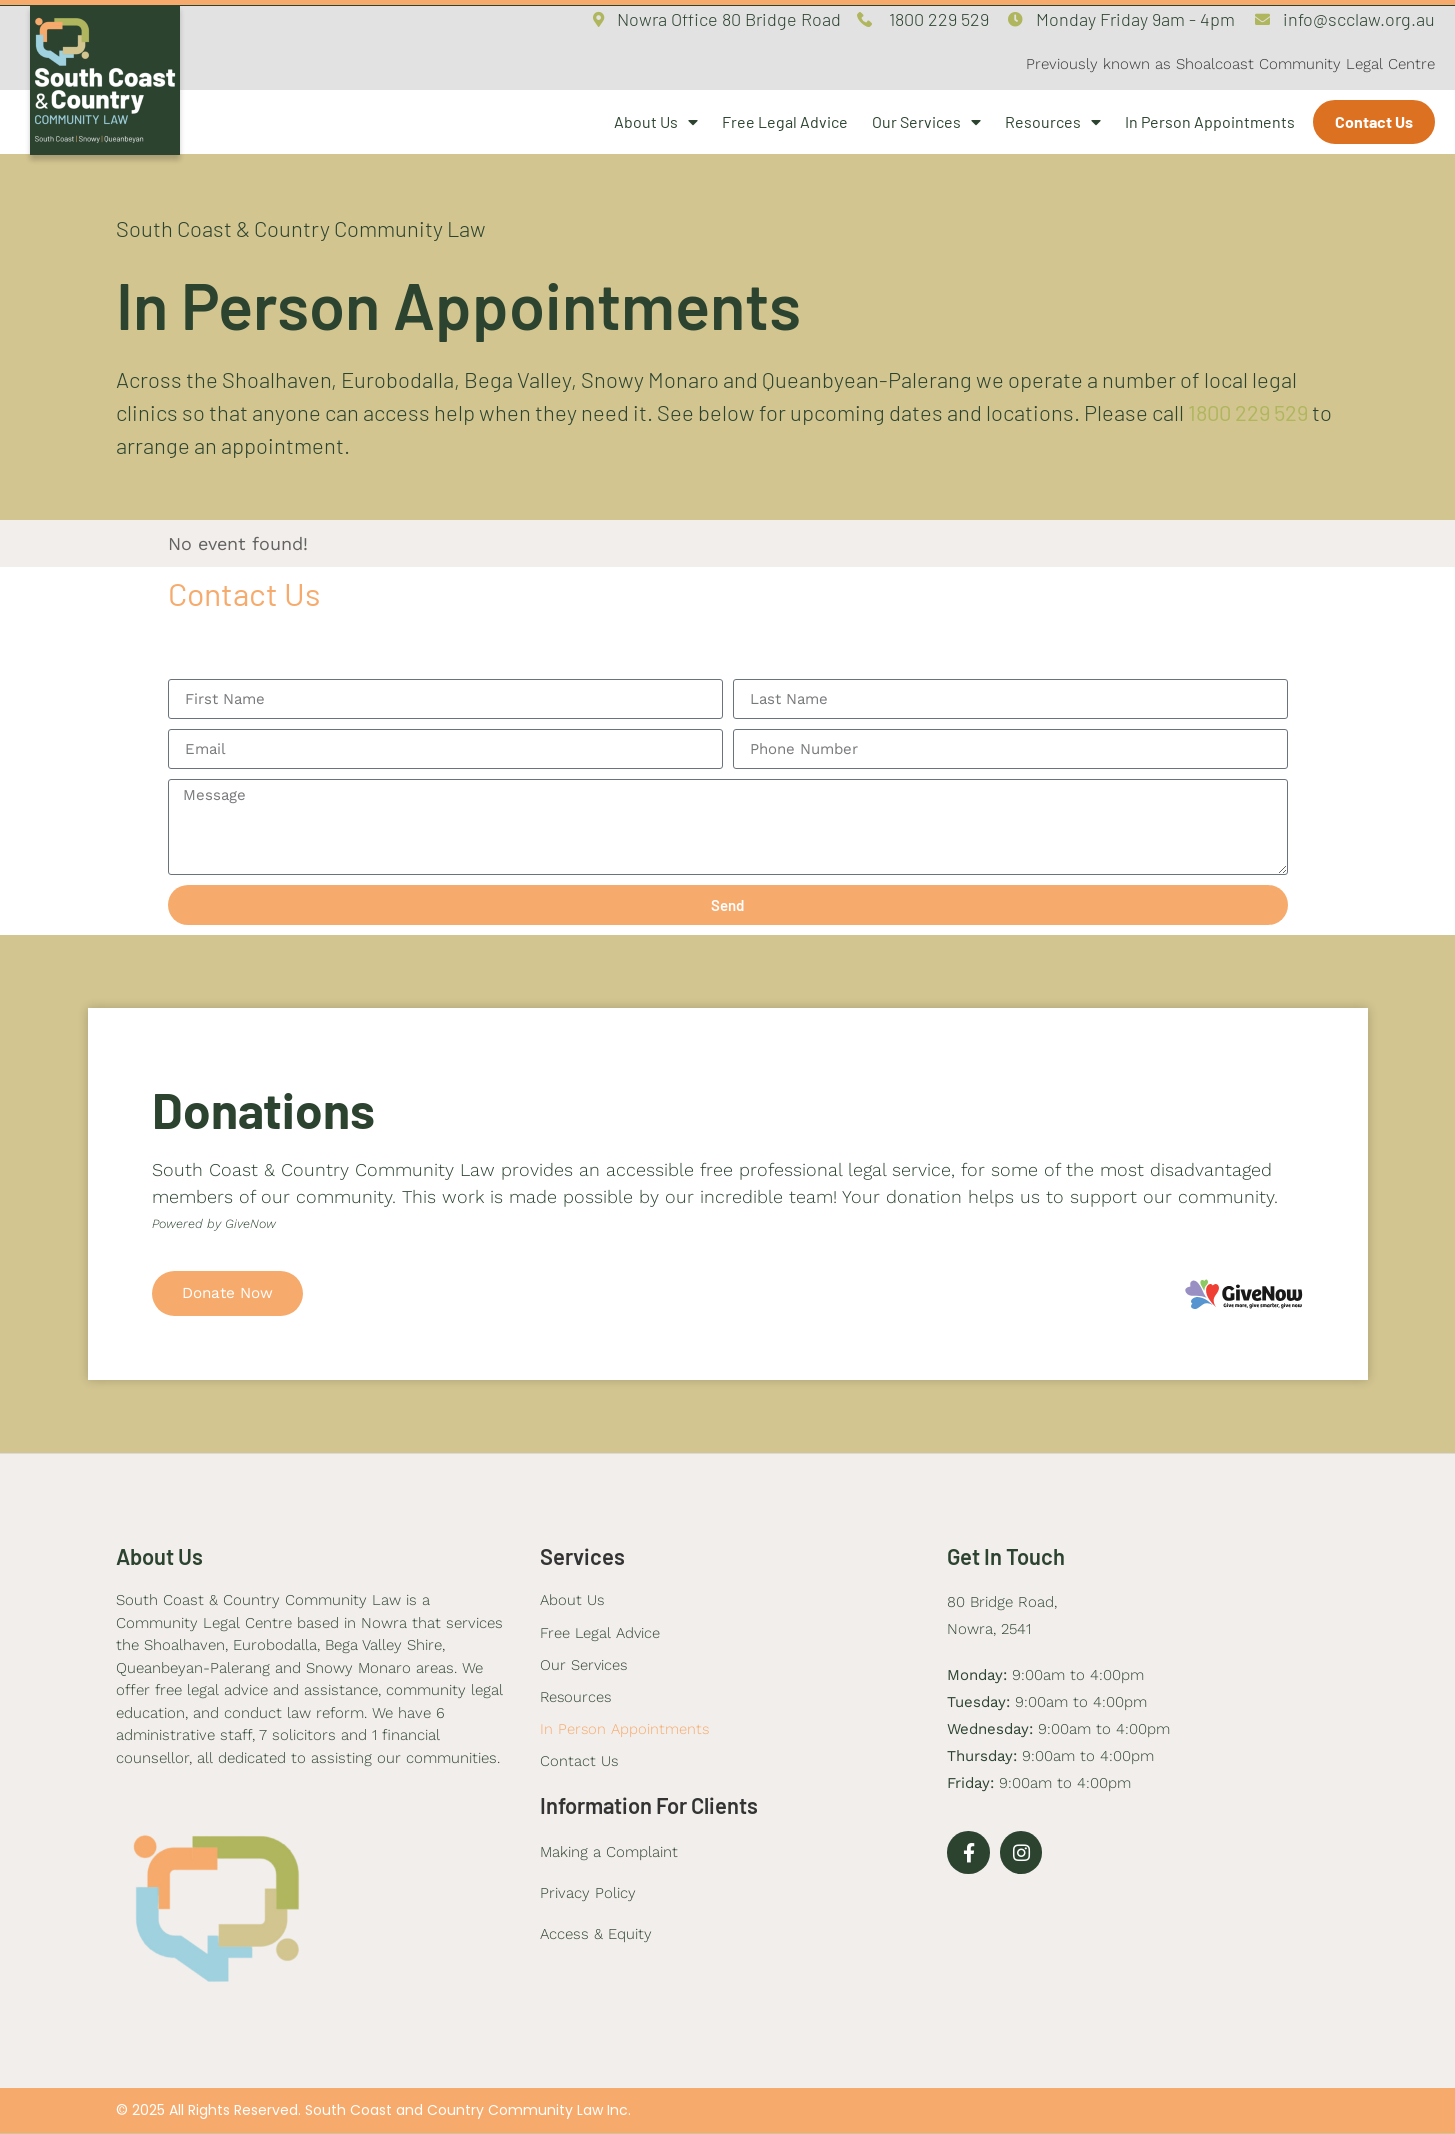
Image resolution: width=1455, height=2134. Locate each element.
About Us (656, 122)
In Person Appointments (1210, 121)
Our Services (926, 122)
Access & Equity (596, 1937)
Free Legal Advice (785, 121)
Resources (1053, 122)
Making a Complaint (609, 1854)
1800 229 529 (1248, 412)
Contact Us (1374, 121)
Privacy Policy (588, 1896)
